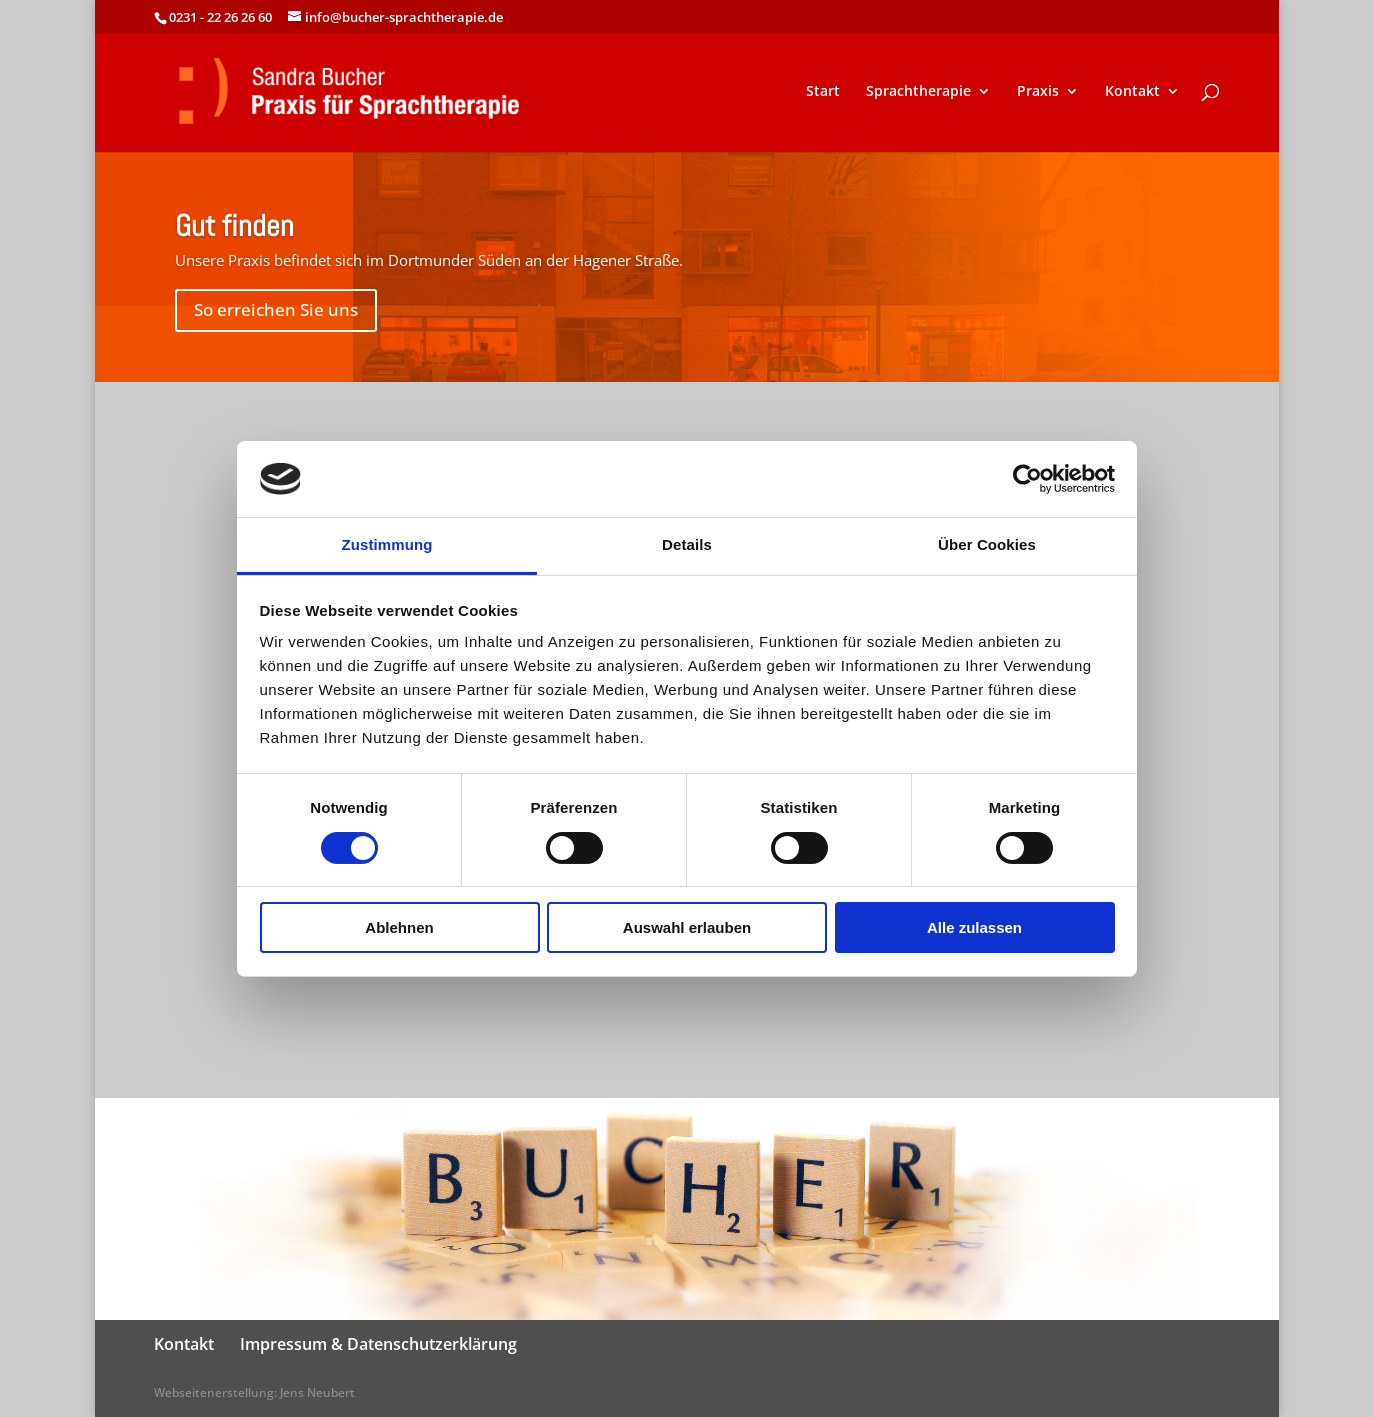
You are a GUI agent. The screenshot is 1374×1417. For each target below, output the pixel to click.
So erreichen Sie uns (276, 309)
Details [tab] (687, 544)
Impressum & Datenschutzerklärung (378, 1344)
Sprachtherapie (918, 92)
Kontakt (1132, 92)
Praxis (1038, 92)
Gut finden (234, 226)
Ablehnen (399, 927)
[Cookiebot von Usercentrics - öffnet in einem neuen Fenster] (1027, 479)
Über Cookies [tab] (987, 544)
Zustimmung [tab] (387, 544)
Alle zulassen (974, 927)
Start (823, 92)
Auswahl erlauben (687, 927)
